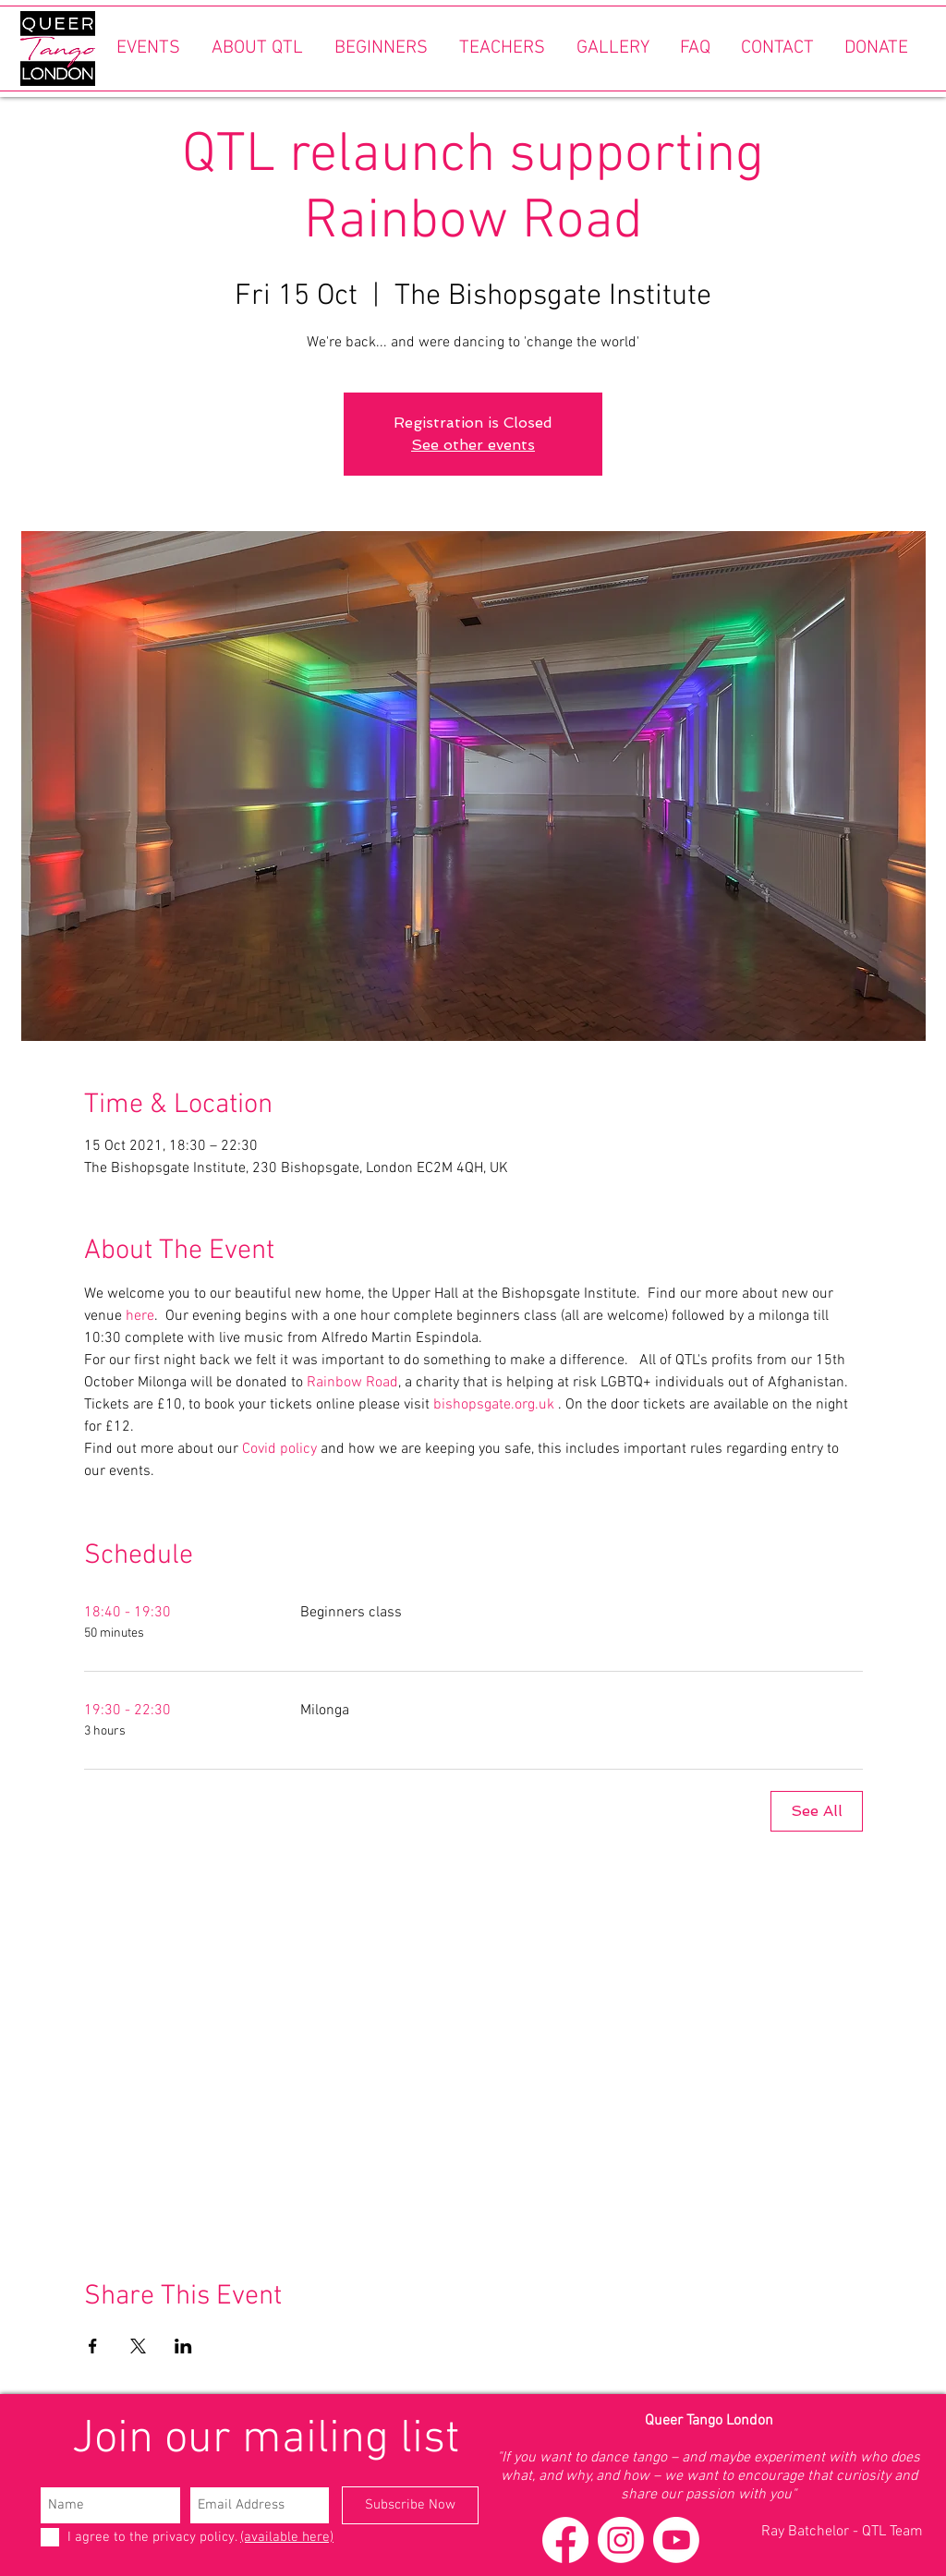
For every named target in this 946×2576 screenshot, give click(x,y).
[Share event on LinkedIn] (183, 2346)
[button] (148, 48)
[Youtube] (676, 2540)
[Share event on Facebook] (93, 2346)
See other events (473, 445)
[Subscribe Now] (410, 2505)
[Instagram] (621, 2540)
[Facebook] (565, 2540)
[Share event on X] (138, 2346)
